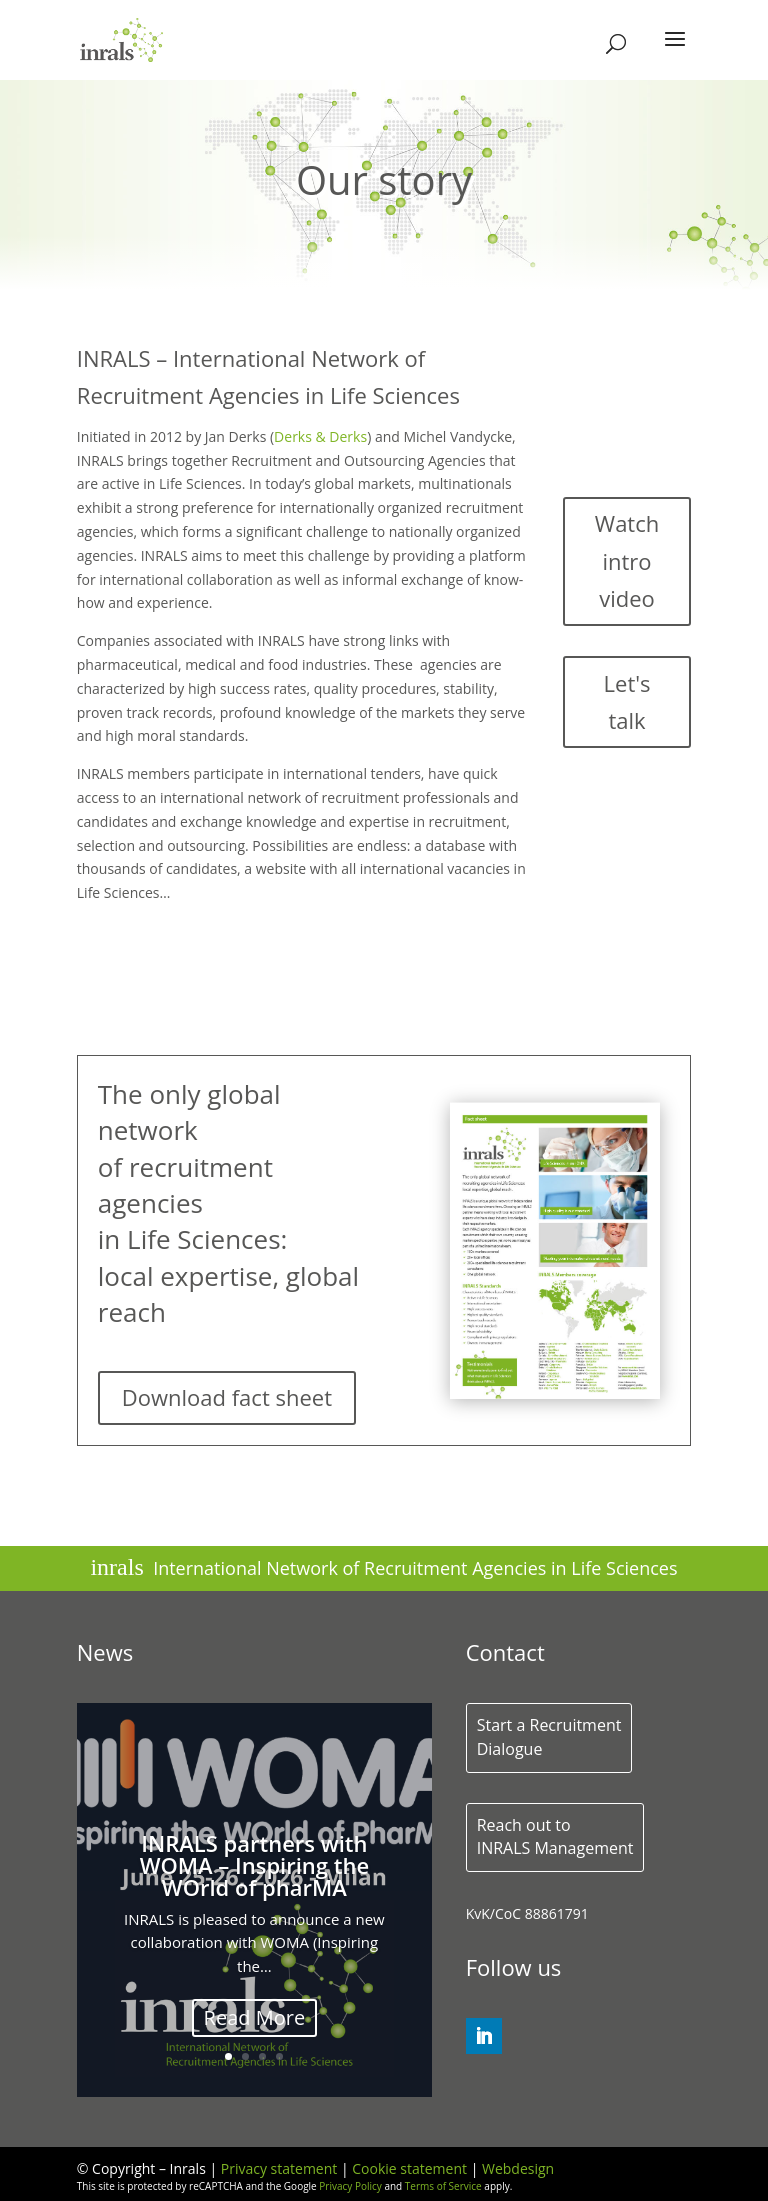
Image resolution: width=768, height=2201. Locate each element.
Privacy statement (279, 2168)
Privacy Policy (350, 2186)
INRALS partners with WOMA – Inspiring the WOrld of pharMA (254, 1868)
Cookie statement (409, 2168)
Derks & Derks (320, 436)
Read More (255, 2020)
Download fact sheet (227, 1397)
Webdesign (518, 2168)
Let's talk (627, 701)
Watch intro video (627, 560)
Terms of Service (443, 2186)
